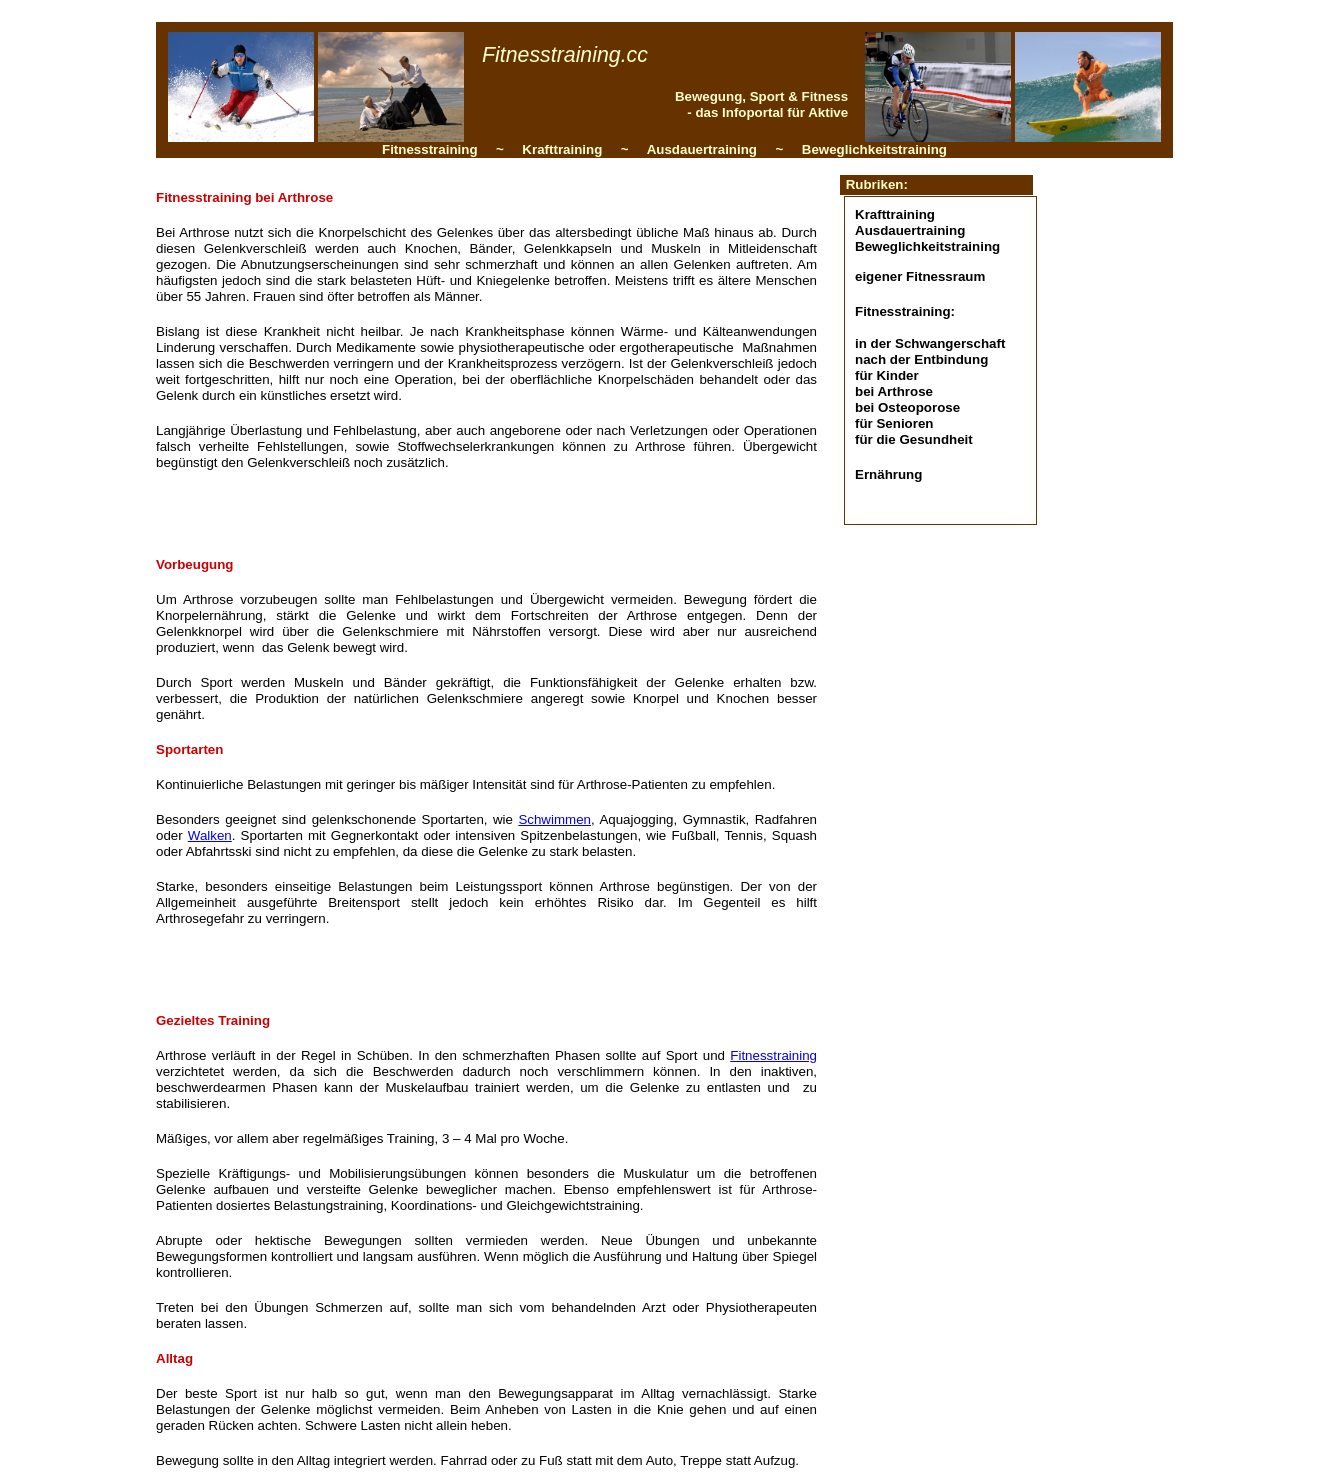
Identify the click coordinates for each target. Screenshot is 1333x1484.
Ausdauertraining (910, 230)
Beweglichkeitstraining (927, 246)
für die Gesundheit (914, 439)
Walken (210, 835)
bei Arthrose (894, 391)
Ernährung (888, 474)
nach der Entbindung (921, 359)
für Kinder (887, 375)
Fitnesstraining (773, 1055)
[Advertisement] (497, 511)
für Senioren (894, 423)
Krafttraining (895, 214)
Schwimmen (554, 819)
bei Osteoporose (907, 407)
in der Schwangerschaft (930, 343)
